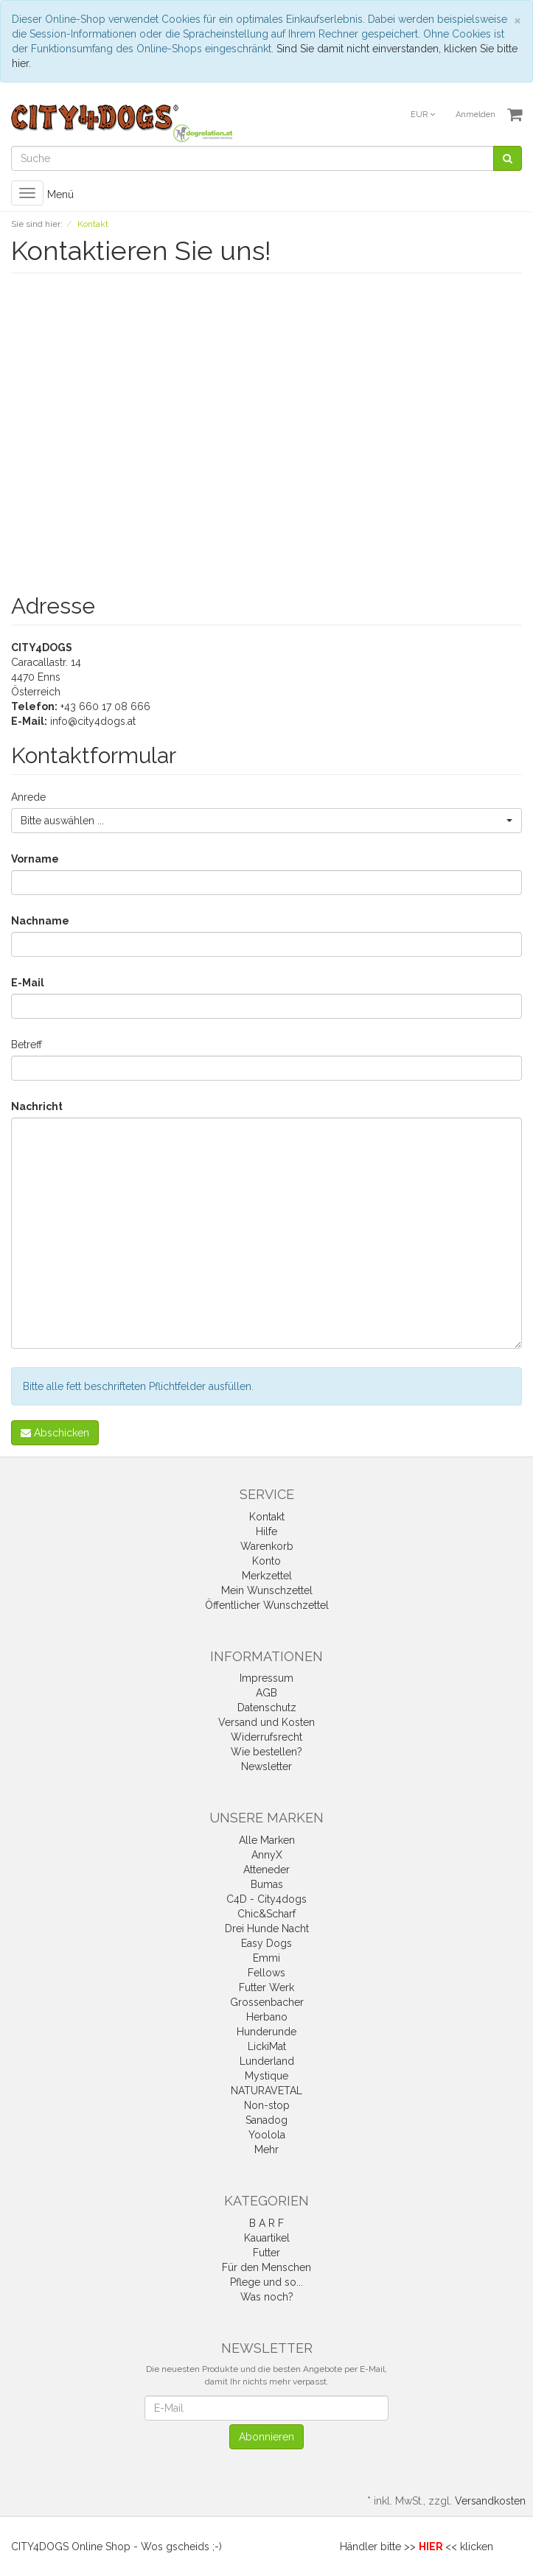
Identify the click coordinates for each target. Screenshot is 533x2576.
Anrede (28, 797)
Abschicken (55, 1433)
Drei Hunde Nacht (267, 1928)
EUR (423, 114)
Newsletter (266, 1766)
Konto (266, 1561)
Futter (266, 2253)
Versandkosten (490, 2501)
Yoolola (266, 2135)
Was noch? (266, 2297)
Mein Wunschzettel (267, 1590)
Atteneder (266, 1869)
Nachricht (37, 1106)
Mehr (266, 2149)
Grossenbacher (267, 2002)
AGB (266, 1693)
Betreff (26, 1044)
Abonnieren (266, 2437)
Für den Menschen (266, 2267)
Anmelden (475, 114)
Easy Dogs (266, 1943)
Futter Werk (266, 1987)
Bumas (267, 1884)
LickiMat (267, 2046)
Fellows (266, 1973)
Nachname (40, 921)
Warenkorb (266, 1546)
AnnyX (266, 1855)
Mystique (266, 2076)
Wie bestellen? (266, 1752)
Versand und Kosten (266, 1722)
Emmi (266, 1958)
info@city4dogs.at (93, 721)
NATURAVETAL (266, 2090)
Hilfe (266, 1531)
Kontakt (267, 1517)
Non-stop (267, 2105)
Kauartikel (267, 2238)
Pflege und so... (266, 2282)
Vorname (35, 859)
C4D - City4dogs (266, 1899)
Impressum (266, 1678)
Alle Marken (267, 1840)
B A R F (266, 2223)
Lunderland (267, 2061)
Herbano (267, 2017)
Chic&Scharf (266, 1914)
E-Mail (27, 983)
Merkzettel (267, 1576)
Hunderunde (266, 2032)
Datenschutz (266, 1707)
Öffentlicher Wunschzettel (267, 1605)
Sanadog (266, 2120)
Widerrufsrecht (266, 1737)
